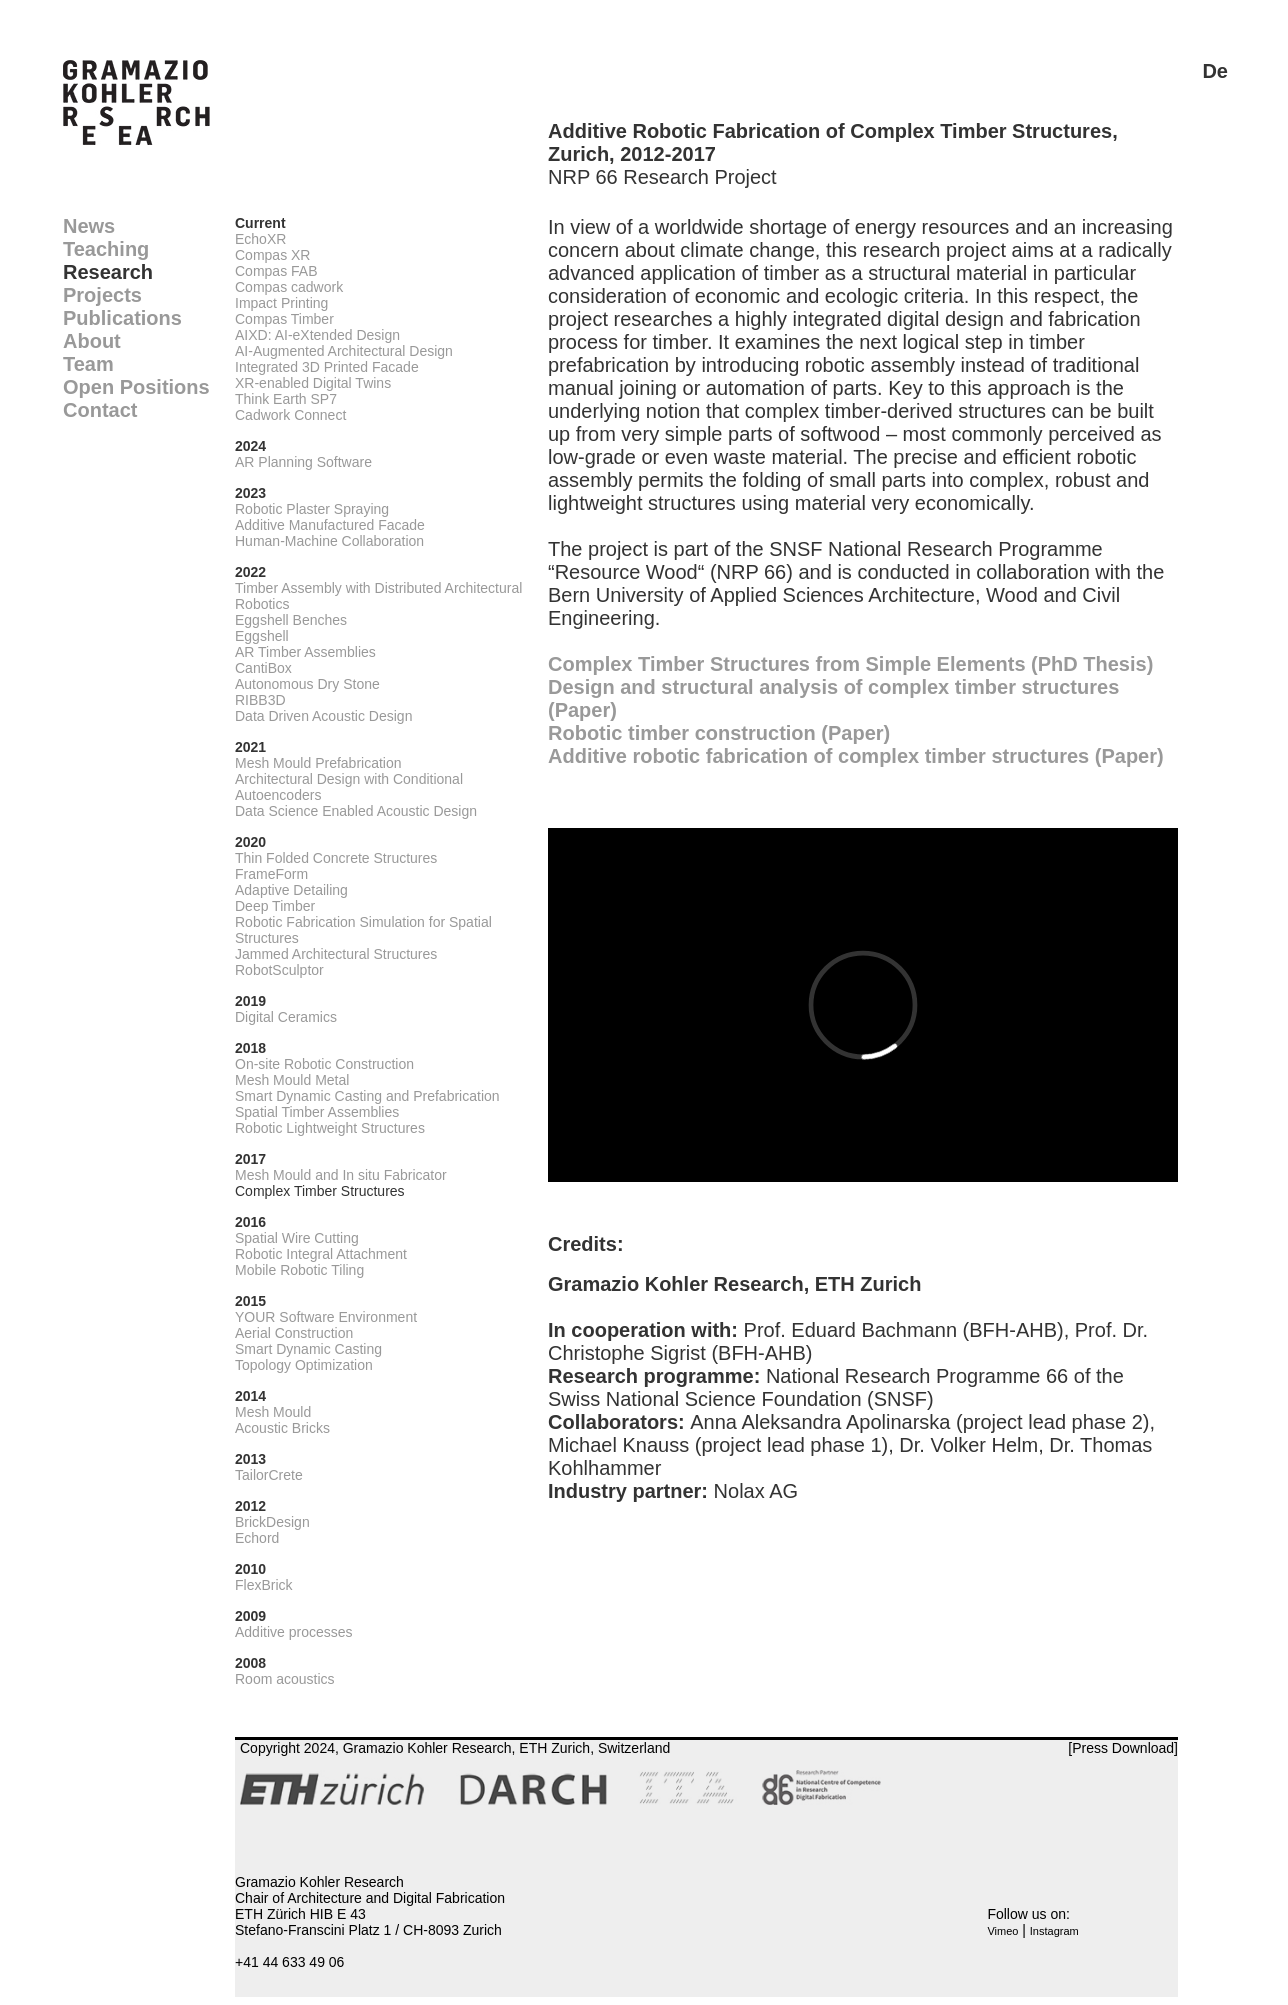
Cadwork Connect (290, 415)
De (1215, 71)
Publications (122, 318)
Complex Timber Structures (320, 1191)
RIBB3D (260, 700)
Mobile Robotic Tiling (299, 1270)
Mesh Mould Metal (292, 1080)
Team (88, 364)
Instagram (1054, 1931)
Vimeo (1002, 1931)
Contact (100, 410)
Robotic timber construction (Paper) (719, 733)
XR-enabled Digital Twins (313, 383)
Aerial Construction (294, 1333)
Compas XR (272, 255)
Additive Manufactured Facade (330, 525)
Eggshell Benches (291, 620)
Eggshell (262, 636)
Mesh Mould (273, 1412)
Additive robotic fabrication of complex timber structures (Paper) (856, 756)
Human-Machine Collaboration (329, 541)
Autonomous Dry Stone (307, 684)
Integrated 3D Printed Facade (327, 367)
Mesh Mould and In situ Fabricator (341, 1175)
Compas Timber (284, 319)
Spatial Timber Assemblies (317, 1112)
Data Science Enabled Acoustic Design (356, 811)
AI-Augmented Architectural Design (344, 351)
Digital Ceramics (286, 1017)
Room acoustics (285, 1679)
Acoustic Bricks (282, 1428)
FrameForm (271, 874)
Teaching (106, 249)
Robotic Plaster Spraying (312, 509)
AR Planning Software (303, 462)
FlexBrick (264, 1585)
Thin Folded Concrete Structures (336, 858)
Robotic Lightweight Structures (330, 1128)
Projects (102, 295)
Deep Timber (275, 906)
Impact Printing (281, 303)
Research (108, 272)
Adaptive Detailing (291, 890)
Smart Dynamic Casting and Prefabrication (367, 1096)
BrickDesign (272, 1522)
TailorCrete (269, 1475)
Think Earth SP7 (286, 399)
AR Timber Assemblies (305, 652)
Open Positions (136, 387)
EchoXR (260, 239)
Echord (257, 1538)
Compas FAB (276, 271)
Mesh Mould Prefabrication (318, 763)
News (89, 226)
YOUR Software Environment (326, 1317)
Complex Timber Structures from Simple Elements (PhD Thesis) (850, 664)
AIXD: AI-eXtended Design (317, 335)
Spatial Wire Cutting (297, 1238)
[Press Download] (1123, 1748)
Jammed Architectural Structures (336, 954)
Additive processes (294, 1632)
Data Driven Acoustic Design (323, 716)
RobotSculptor (279, 970)
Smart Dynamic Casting (308, 1349)
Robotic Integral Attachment (321, 1254)
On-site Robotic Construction (324, 1064)
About (92, 341)
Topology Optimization (304, 1365)
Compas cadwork (289, 287)
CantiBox (263, 668)
